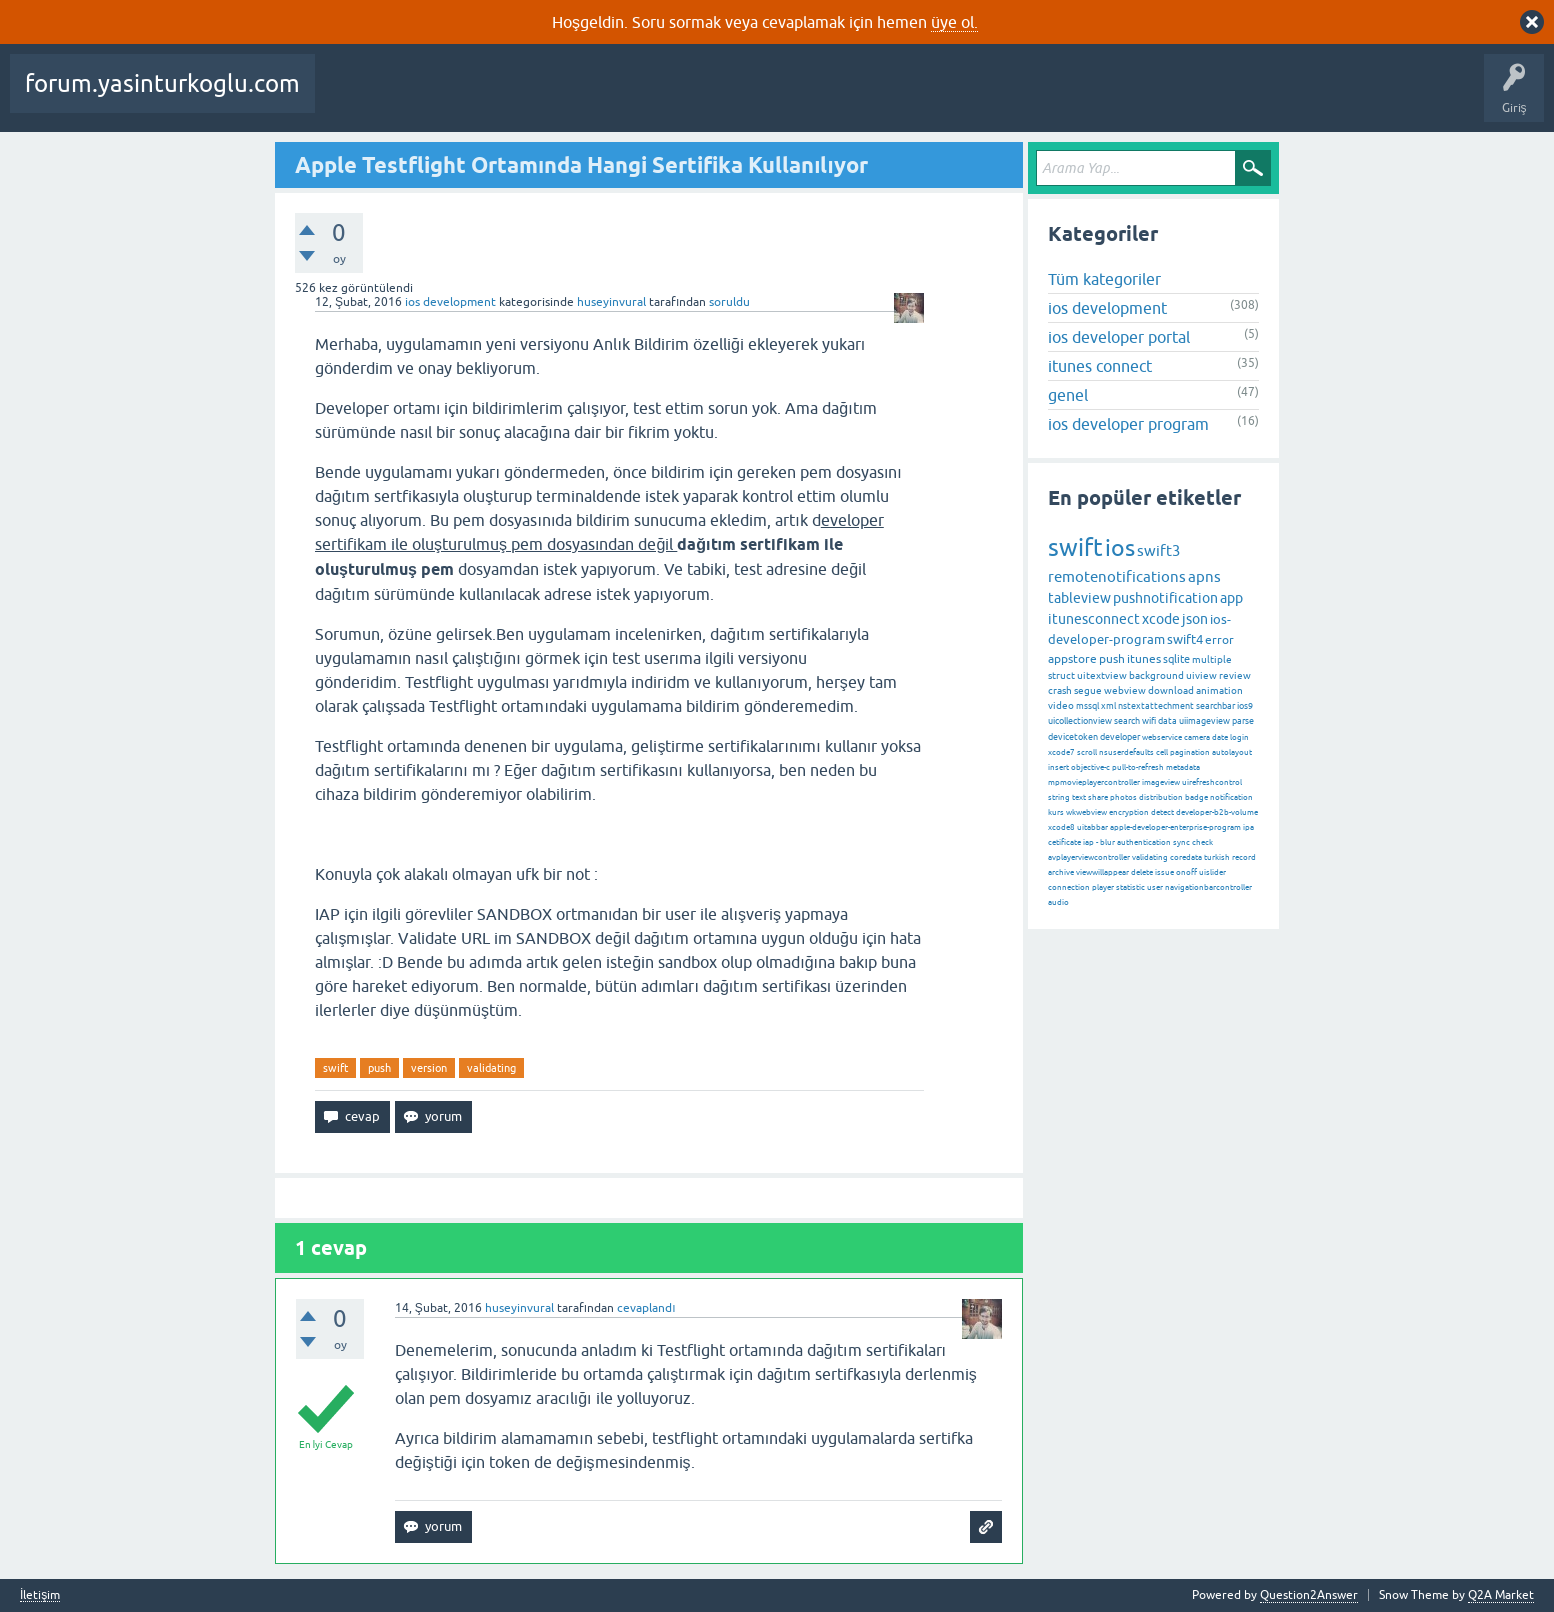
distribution (1161, 797)
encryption (1129, 812)
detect (1162, 812)
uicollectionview (1080, 721)
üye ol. (954, 22)
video (1061, 705)
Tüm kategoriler (1104, 279)
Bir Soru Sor (863, 98)
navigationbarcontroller (1208, 887)
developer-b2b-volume (1217, 812)
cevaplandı (646, 1308)
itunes (1144, 659)
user (1155, 887)
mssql (1087, 706)
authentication (1144, 842)
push (379, 1068)
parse (1243, 721)
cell (1162, 752)
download (1171, 690)
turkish (1217, 857)
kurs (1056, 812)
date (1220, 737)
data (1167, 721)
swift (335, 1068)
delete (1142, 872)
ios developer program (1128, 424)
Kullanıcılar (780, 98)
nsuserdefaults (1126, 752)
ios (1120, 548)
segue (1088, 690)
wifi (1149, 721)
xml (1108, 706)
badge (1196, 797)
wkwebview (1086, 812)
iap (1088, 842)
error (1219, 640)
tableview (1079, 598)
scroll (1087, 752)
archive (1061, 872)
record (1244, 857)
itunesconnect (1094, 619)
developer (1120, 737)
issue (1164, 872)
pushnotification (1165, 598)
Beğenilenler (428, 98)
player (1103, 887)
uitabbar (1092, 827)
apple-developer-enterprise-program (1175, 827)
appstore (1072, 659)
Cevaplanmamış (531, 98)
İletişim (40, 1595)
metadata (1183, 767)
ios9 (1245, 706)
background (1156, 675)
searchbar (1215, 706)
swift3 (1158, 550)
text (1079, 797)
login (1239, 737)
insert (1058, 767)
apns (1204, 576)
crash (1060, 690)
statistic (1130, 887)
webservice (1162, 737)
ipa (1248, 827)
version (429, 1068)
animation (1219, 690)
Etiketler (621, 98)
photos (1123, 797)
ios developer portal (1119, 337)
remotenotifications (1117, 576)
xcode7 (1061, 752)
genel (1068, 395)
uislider (1212, 872)
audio (1058, 902)
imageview (1161, 782)
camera (1197, 737)
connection (1069, 887)
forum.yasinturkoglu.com (162, 83)
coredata (1186, 857)
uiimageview (1204, 721)
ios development (450, 302)
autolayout (1232, 752)
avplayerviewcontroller (1089, 857)
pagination (1190, 752)
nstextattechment (1156, 706)
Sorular (350, 98)
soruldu (729, 302)
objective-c (1090, 767)
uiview (1201, 675)
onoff (1186, 872)
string (1059, 797)
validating (491, 1068)
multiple (1212, 659)
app (1231, 598)
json (1195, 619)
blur (1107, 842)
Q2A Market (1501, 1595)
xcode (1161, 619)
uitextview (1102, 675)
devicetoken (1073, 737)
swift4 (1185, 639)
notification (1231, 797)
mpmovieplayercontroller (1094, 782)
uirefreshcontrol (1212, 782)
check (1202, 842)
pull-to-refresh (1138, 767)
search (1127, 721)
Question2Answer (1309, 1595)
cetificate (1064, 842)
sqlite (1176, 659)
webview (1125, 690)
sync (1181, 842)
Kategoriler (697, 98)
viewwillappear (1102, 872)
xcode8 (1061, 827)
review (1235, 675)
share (1098, 797)
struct (1061, 675)
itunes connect (1100, 366)
